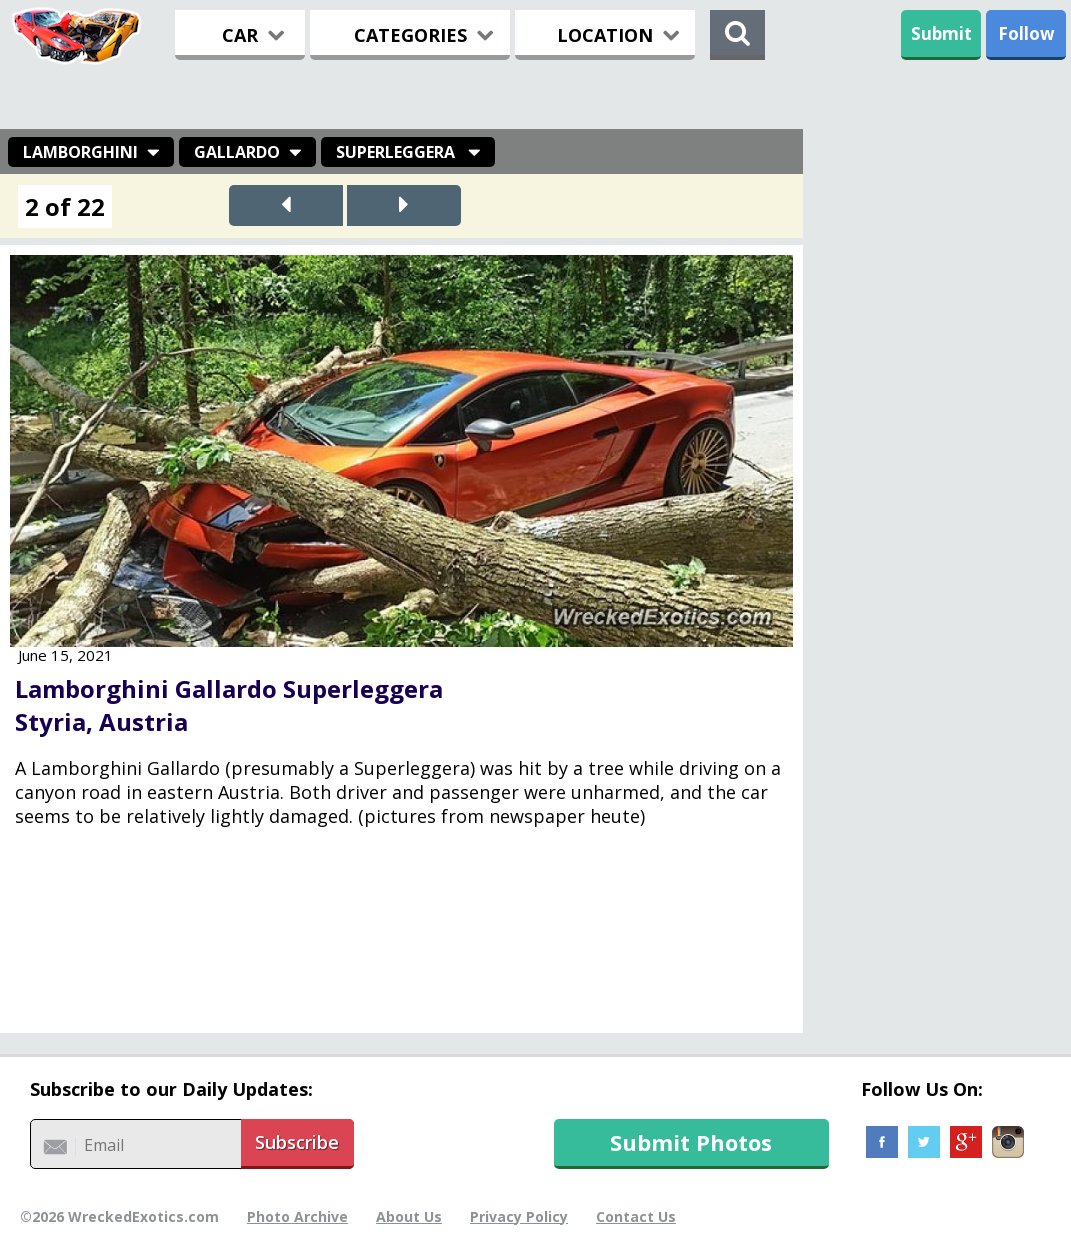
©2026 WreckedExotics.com (119, 1216)
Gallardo (237, 152)
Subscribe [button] (297, 1142)
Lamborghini (80, 152)
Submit (941, 33)
